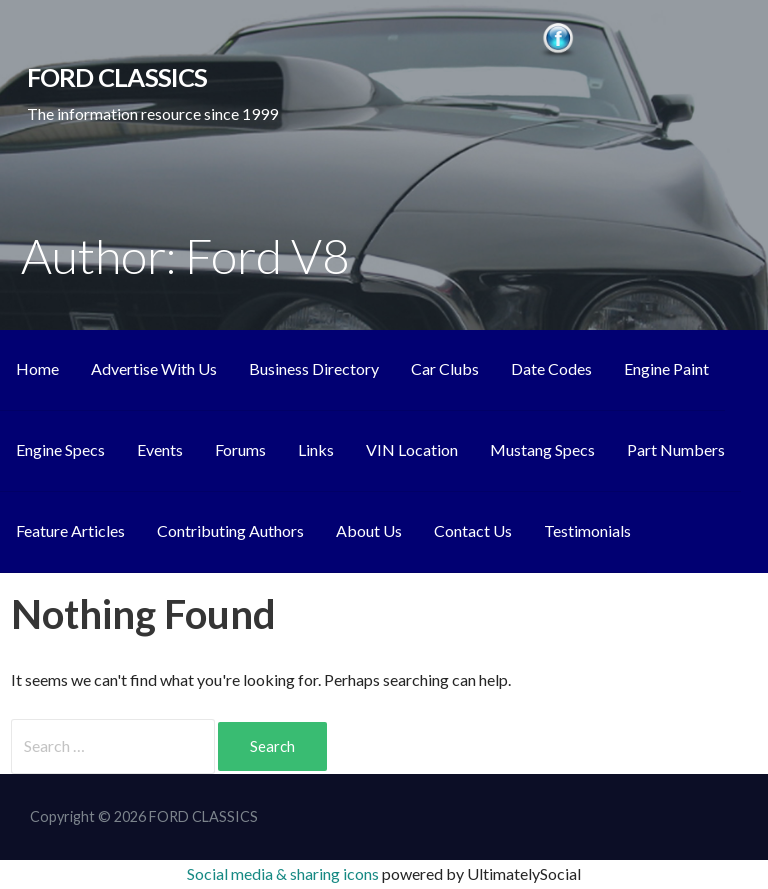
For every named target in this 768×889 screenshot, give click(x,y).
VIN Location (412, 449)
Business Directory (314, 368)
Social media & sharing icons (284, 873)
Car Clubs (445, 368)
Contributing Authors (230, 530)
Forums (240, 449)
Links (316, 449)
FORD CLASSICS (117, 77)
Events (160, 449)
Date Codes (551, 368)
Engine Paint (666, 368)
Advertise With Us (154, 368)
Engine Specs (60, 449)
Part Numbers (676, 449)
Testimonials (587, 530)
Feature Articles (70, 530)
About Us (369, 530)
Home (37, 368)
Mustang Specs (542, 449)
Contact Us (473, 530)
